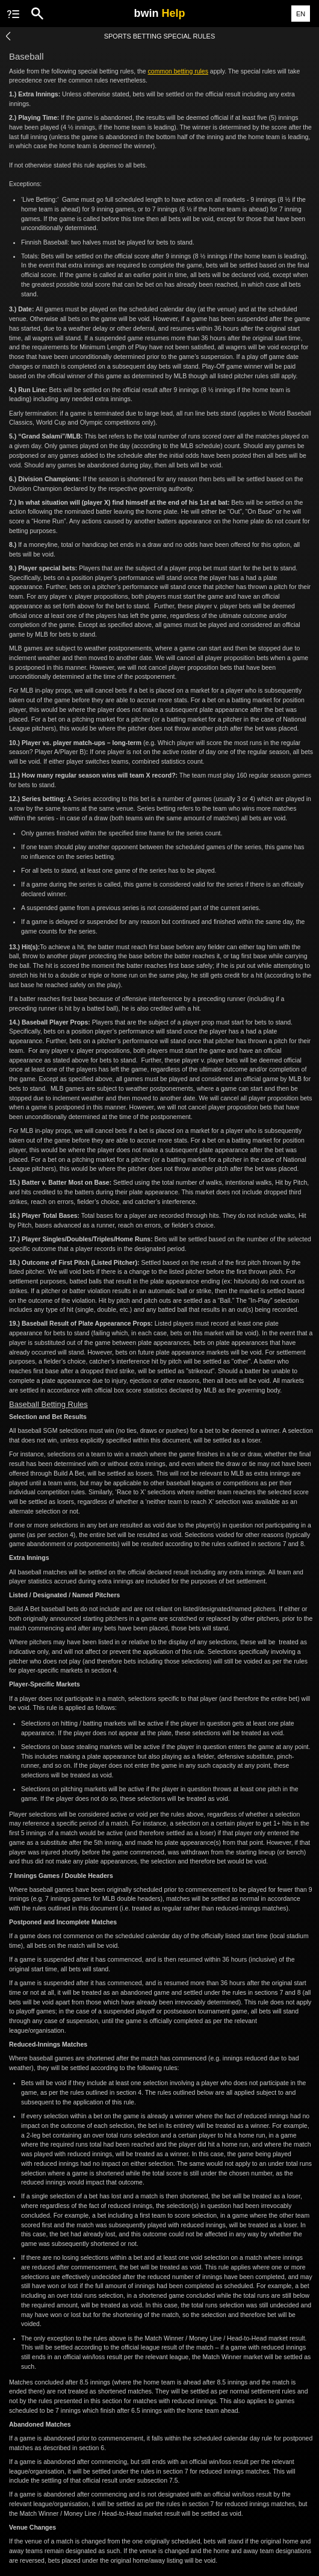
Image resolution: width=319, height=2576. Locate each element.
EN (300, 13)
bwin (159, 13)
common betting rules (178, 71)
